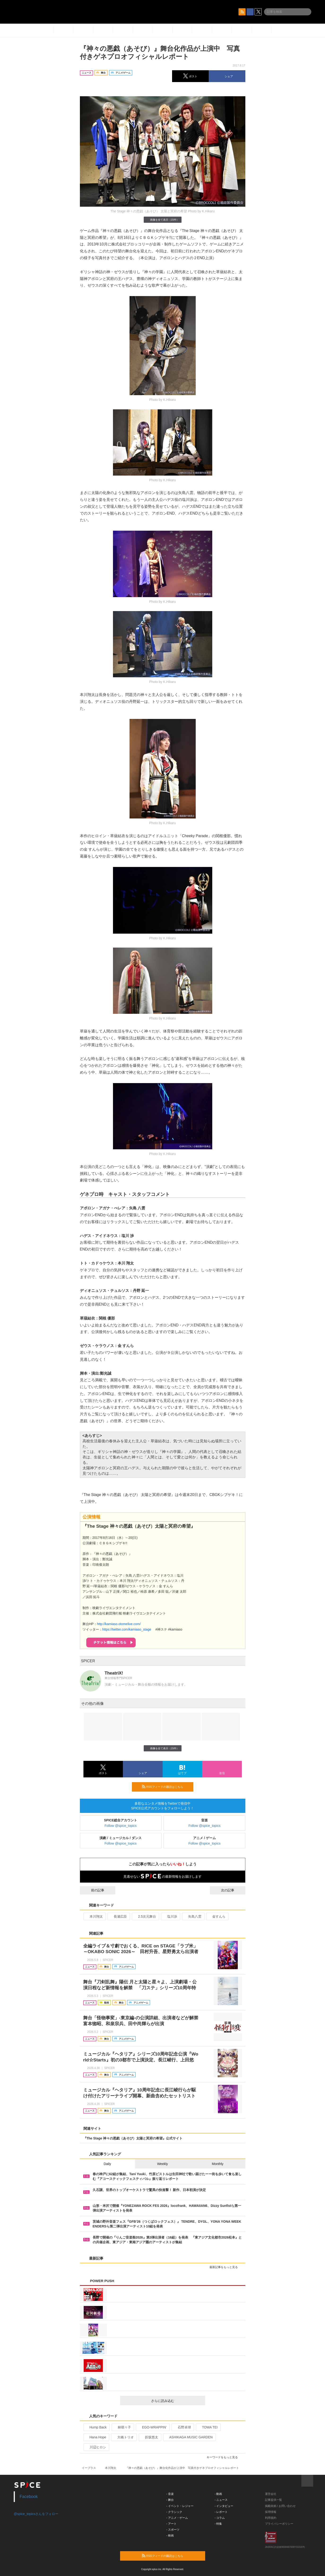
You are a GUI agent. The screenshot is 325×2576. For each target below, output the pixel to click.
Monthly (217, 2164)
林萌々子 (122, 2427)
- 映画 (170, 2535)
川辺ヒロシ (96, 2447)
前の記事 (93, 1890)
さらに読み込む (176, 2401)
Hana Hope (96, 2437)
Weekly (162, 2164)
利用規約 (270, 2517)
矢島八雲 (192, 1916)
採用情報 (270, 2512)
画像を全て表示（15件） (162, 219)
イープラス (89, 2468)
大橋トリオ (123, 2437)
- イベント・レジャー (180, 2506)
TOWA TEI (208, 2427)
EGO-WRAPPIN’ (152, 2427)
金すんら (216, 1916)
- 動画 (218, 2494)
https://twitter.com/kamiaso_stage (127, 1629)
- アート (171, 2523)
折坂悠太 (149, 2437)
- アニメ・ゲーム (177, 2517)
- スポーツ (172, 2529)
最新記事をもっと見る (225, 2267)
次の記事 (232, 1890)
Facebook (29, 2496)
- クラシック (174, 2512)
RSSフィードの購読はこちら (166, 1787)
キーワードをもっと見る (224, 2457)
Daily (107, 2164)
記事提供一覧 (273, 2500)
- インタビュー (224, 2506)
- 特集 (218, 2523)
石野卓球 (182, 2427)
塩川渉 (170, 1916)
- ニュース (221, 2500)
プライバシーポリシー (279, 2523)
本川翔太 (94, 1916)
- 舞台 (170, 2500)
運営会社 (270, 2494)
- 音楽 (170, 2494)
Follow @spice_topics (120, 1826)
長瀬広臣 (118, 1916)
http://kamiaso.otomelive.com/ (119, 1624)
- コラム (220, 2517)
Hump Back (96, 2427)
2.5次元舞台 (145, 1916)
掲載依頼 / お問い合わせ (280, 2506)
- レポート (221, 2512)
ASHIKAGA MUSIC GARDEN (189, 2437)
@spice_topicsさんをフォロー (36, 2514)
